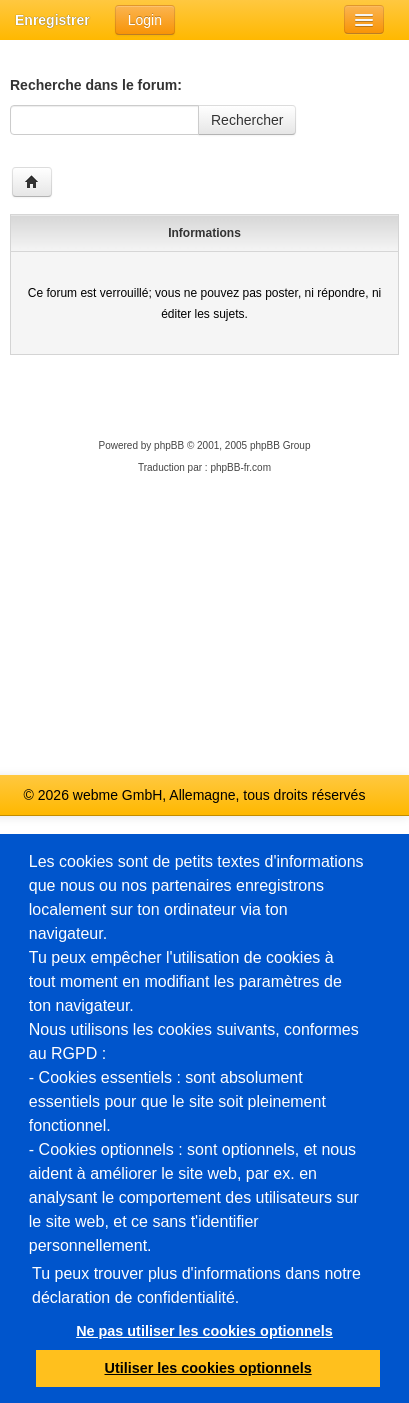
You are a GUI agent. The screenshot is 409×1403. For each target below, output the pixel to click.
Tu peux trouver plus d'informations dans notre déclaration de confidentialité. (196, 1285)
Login (145, 20)
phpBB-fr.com (240, 467)
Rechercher (247, 120)
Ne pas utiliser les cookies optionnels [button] (204, 1331)
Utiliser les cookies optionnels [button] (208, 1368)
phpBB (169, 445)
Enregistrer (52, 20)
